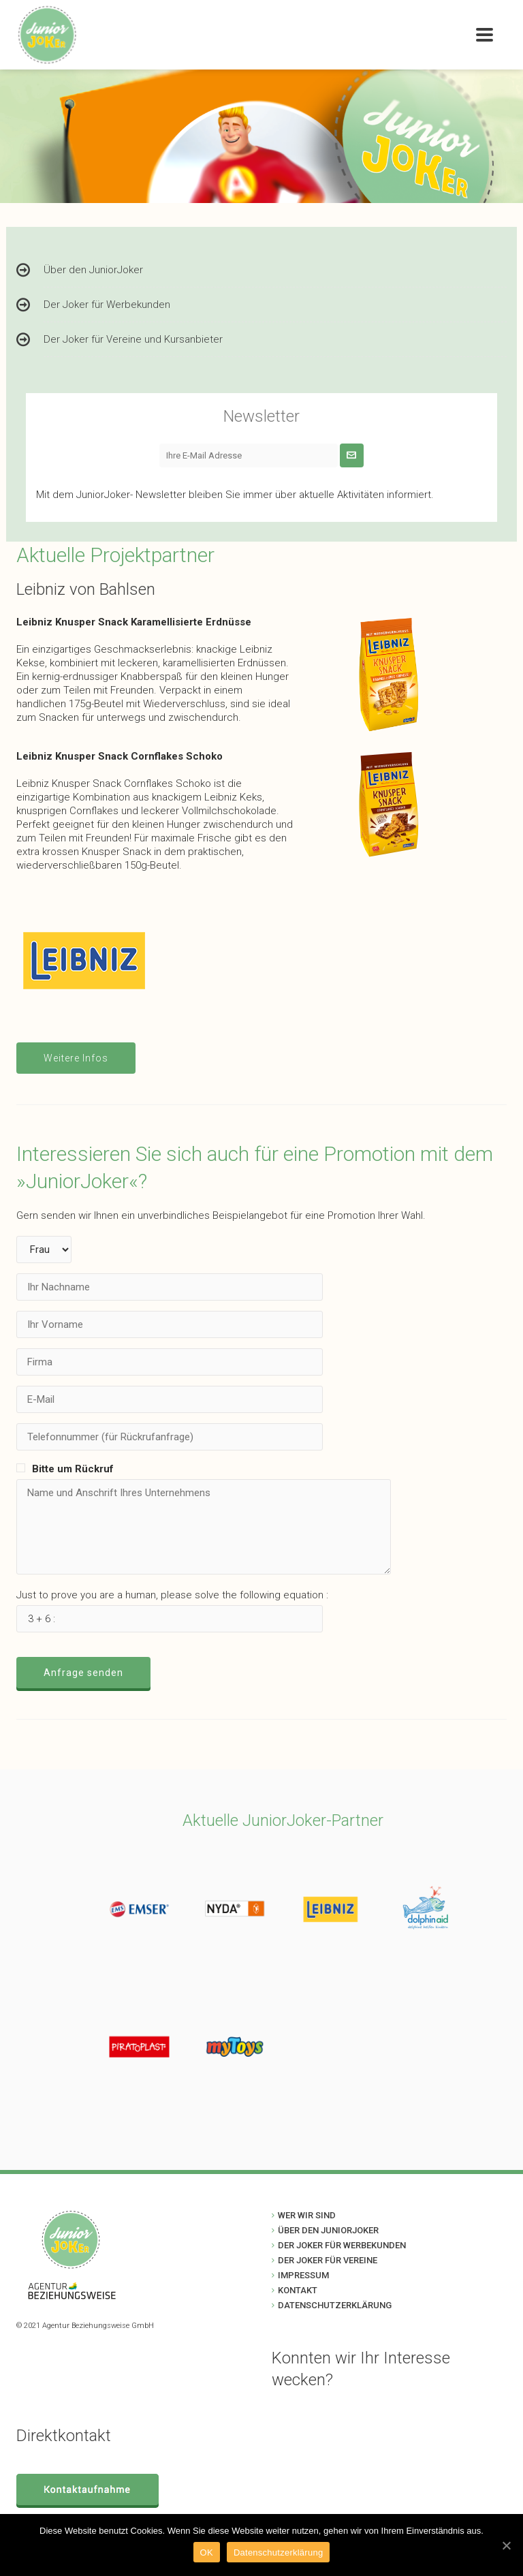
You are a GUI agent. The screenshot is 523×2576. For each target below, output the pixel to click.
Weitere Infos (76, 1058)
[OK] (506, 2545)
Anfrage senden (83, 1672)
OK (206, 2552)
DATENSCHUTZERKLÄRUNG (335, 2305)
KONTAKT (297, 2290)
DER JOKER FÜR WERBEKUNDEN (342, 2245)
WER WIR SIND (307, 2215)
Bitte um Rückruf (73, 1469)
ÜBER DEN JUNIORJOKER (328, 2230)
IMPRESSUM (303, 2275)
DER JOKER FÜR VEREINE (327, 2260)
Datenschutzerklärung (278, 2552)
